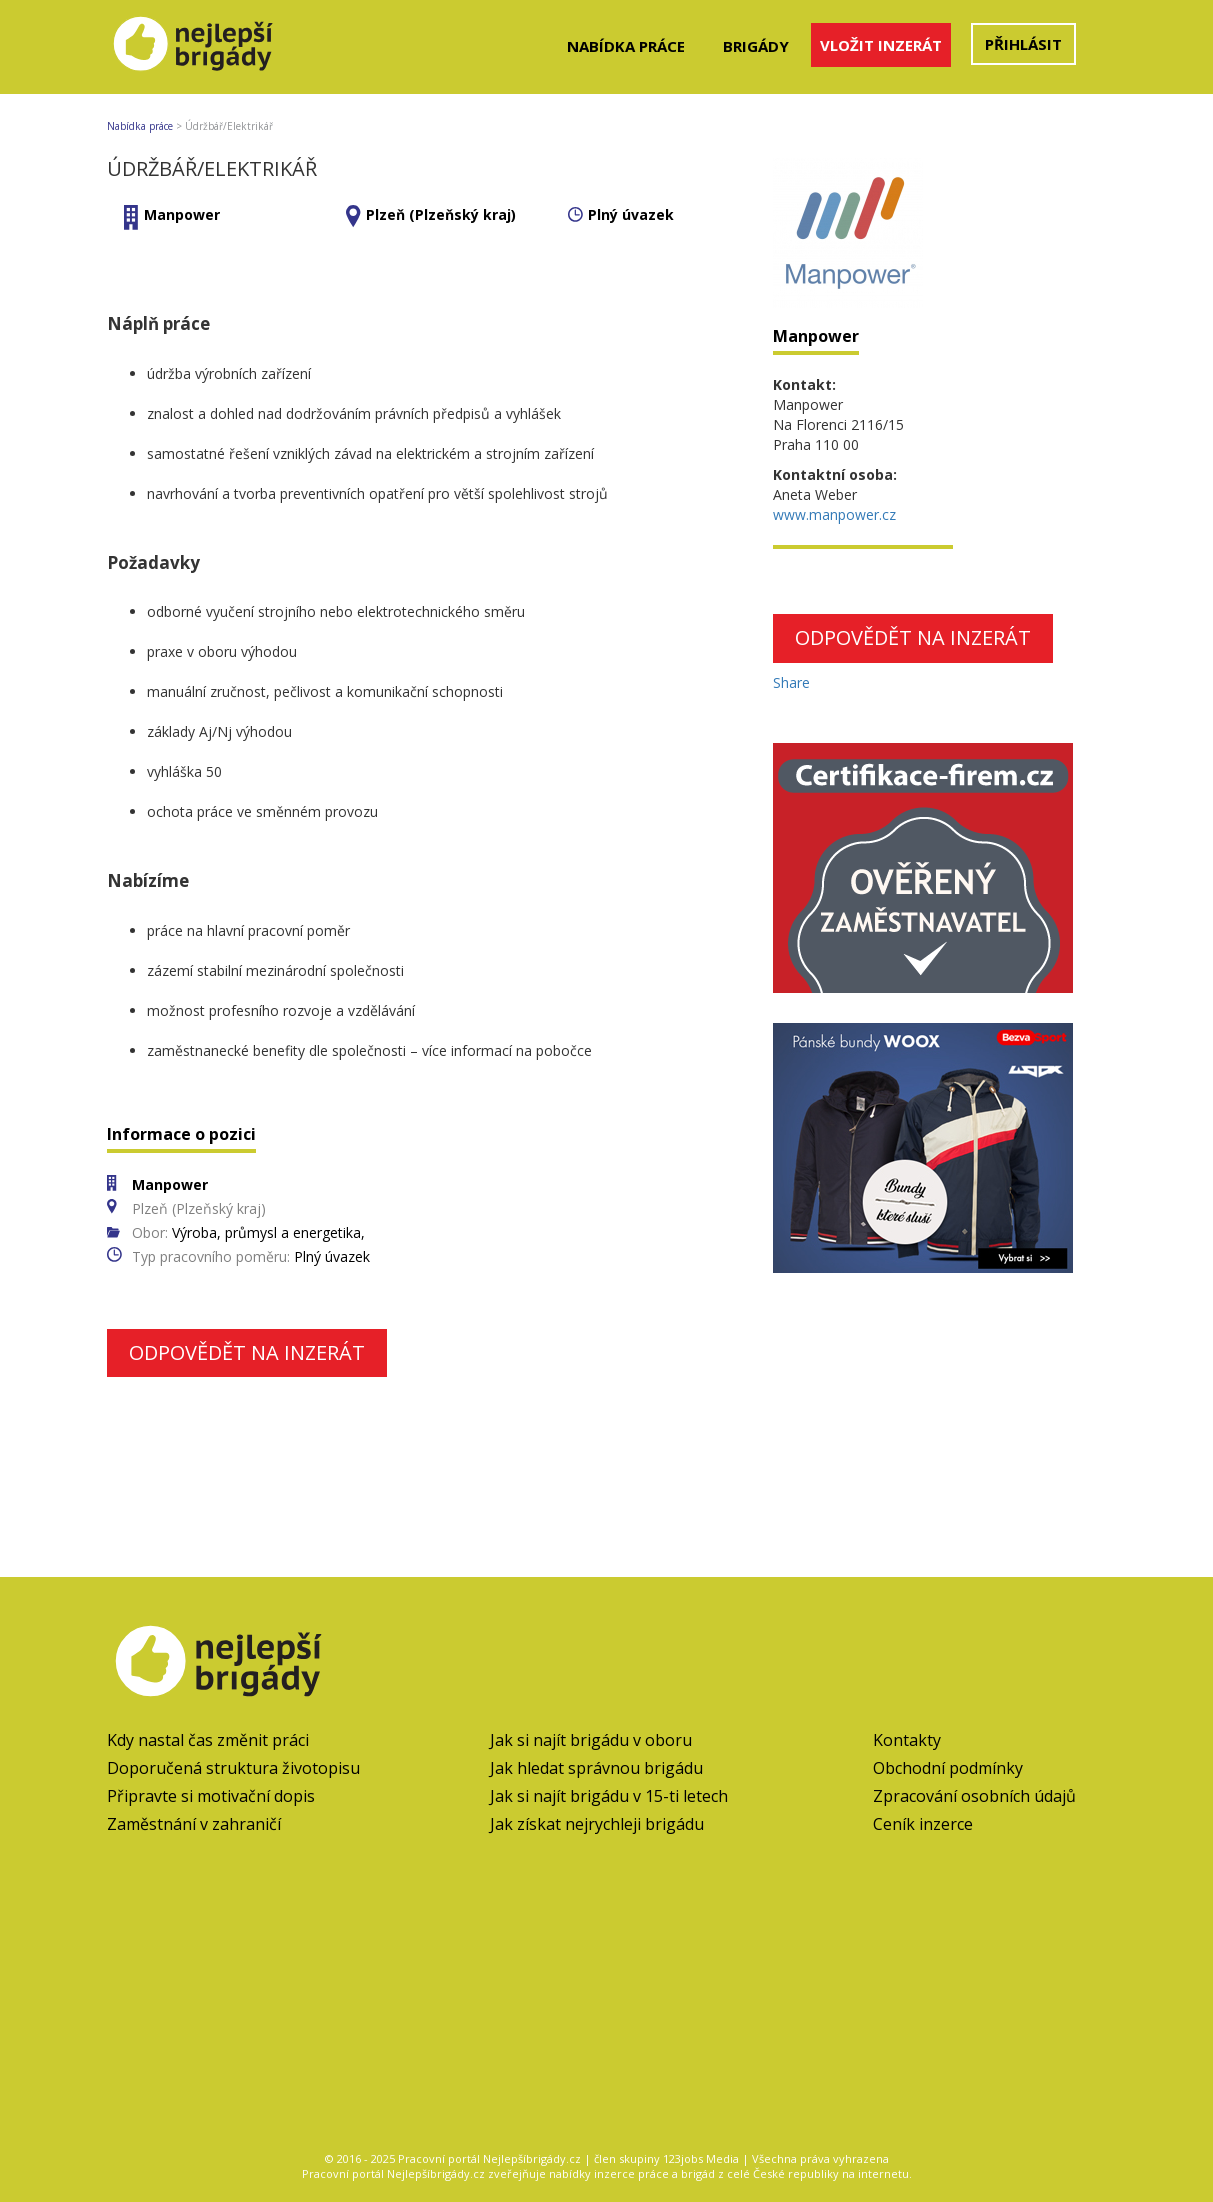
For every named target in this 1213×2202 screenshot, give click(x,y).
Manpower (182, 214)
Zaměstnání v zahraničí (194, 1824)
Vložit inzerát (881, 45)
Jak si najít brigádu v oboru (591, 1740)
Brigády (756, 46)
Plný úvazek (631, 214)
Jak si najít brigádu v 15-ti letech (609, 1796)
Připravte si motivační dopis (211, 1796)
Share (791, 682)
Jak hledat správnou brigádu (596, 1768)
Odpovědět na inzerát (247, 1352)
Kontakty (907, 1740)
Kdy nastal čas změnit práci (208, 1740)
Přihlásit (1023, 44)
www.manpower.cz (834, 514)
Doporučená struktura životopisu (233, 1768)
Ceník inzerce (923, 1824)
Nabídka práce (626, 46)
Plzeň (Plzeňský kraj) (441, 214)
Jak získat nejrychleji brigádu (597, 1824)
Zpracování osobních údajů (974, 1796)
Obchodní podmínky (948, 1768)
